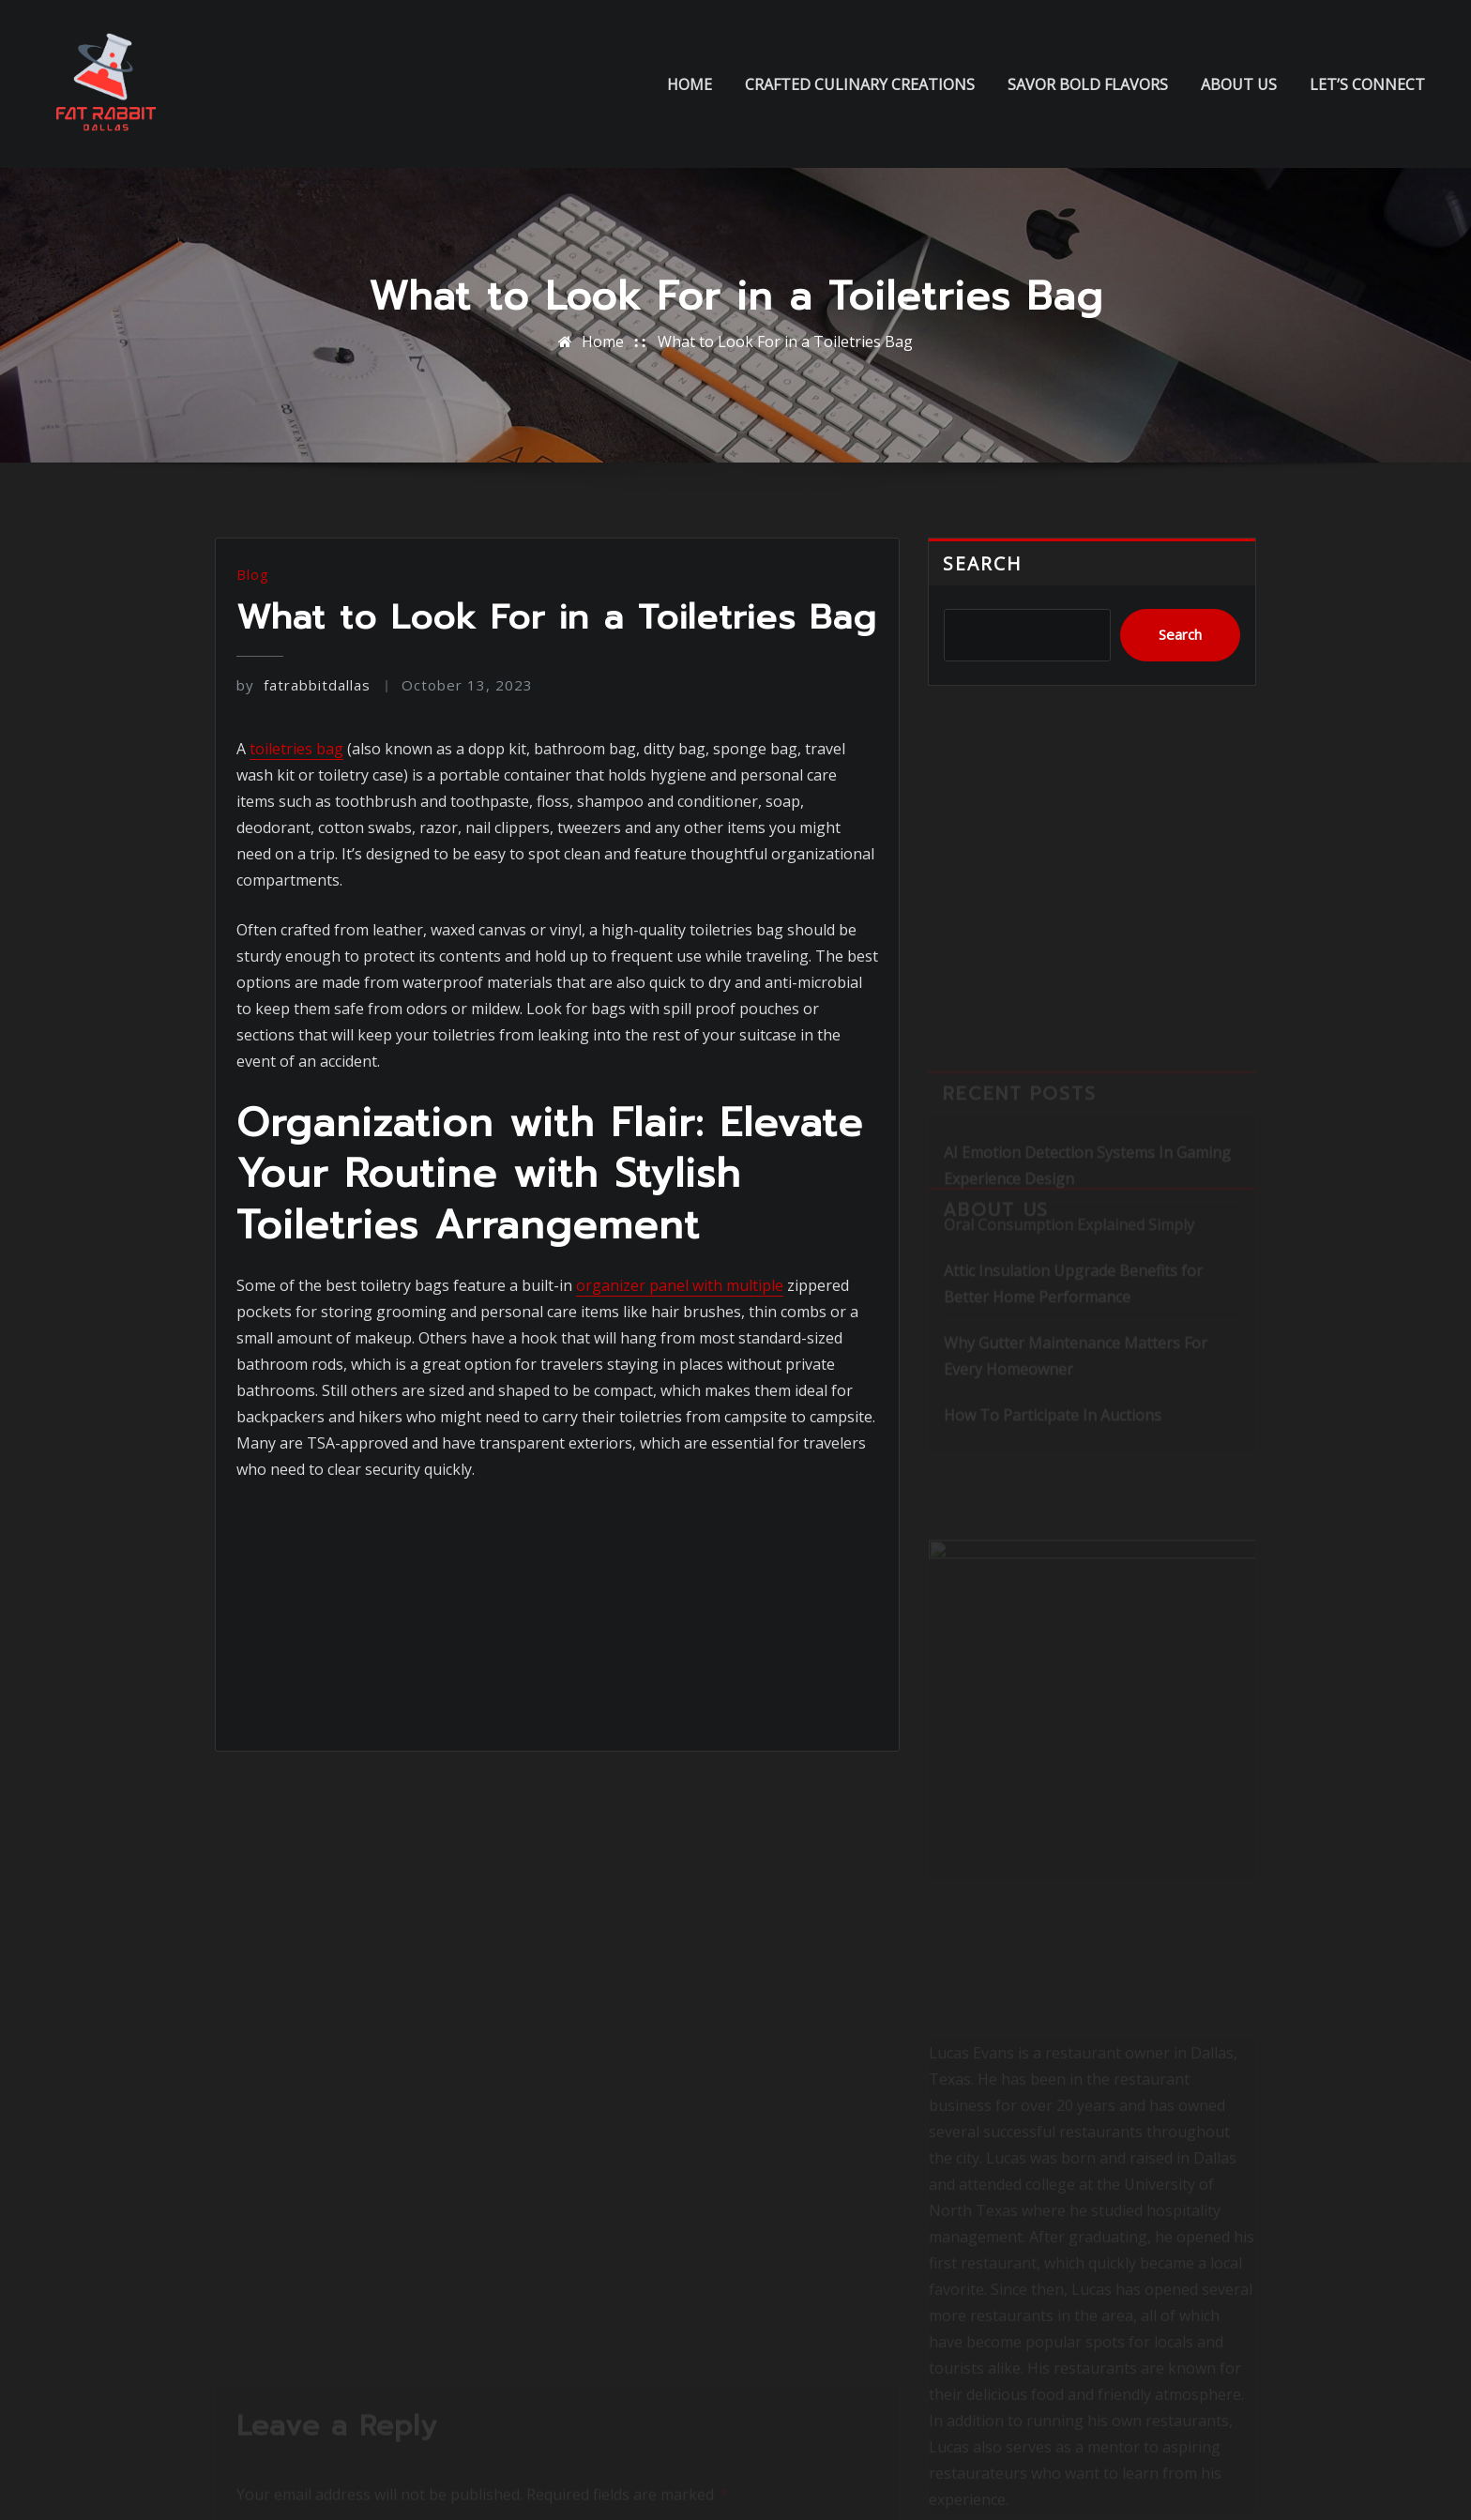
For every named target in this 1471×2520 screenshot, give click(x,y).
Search (983, 563)
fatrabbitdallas (303, 685)
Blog (252, 574)
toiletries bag (296, 748)
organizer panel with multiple (679, 1285)
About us (1239, 84)
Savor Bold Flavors (1088, 84)
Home (689, 84)
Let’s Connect (1367, 84)
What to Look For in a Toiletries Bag (785, 341)
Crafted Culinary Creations (860, 84)
